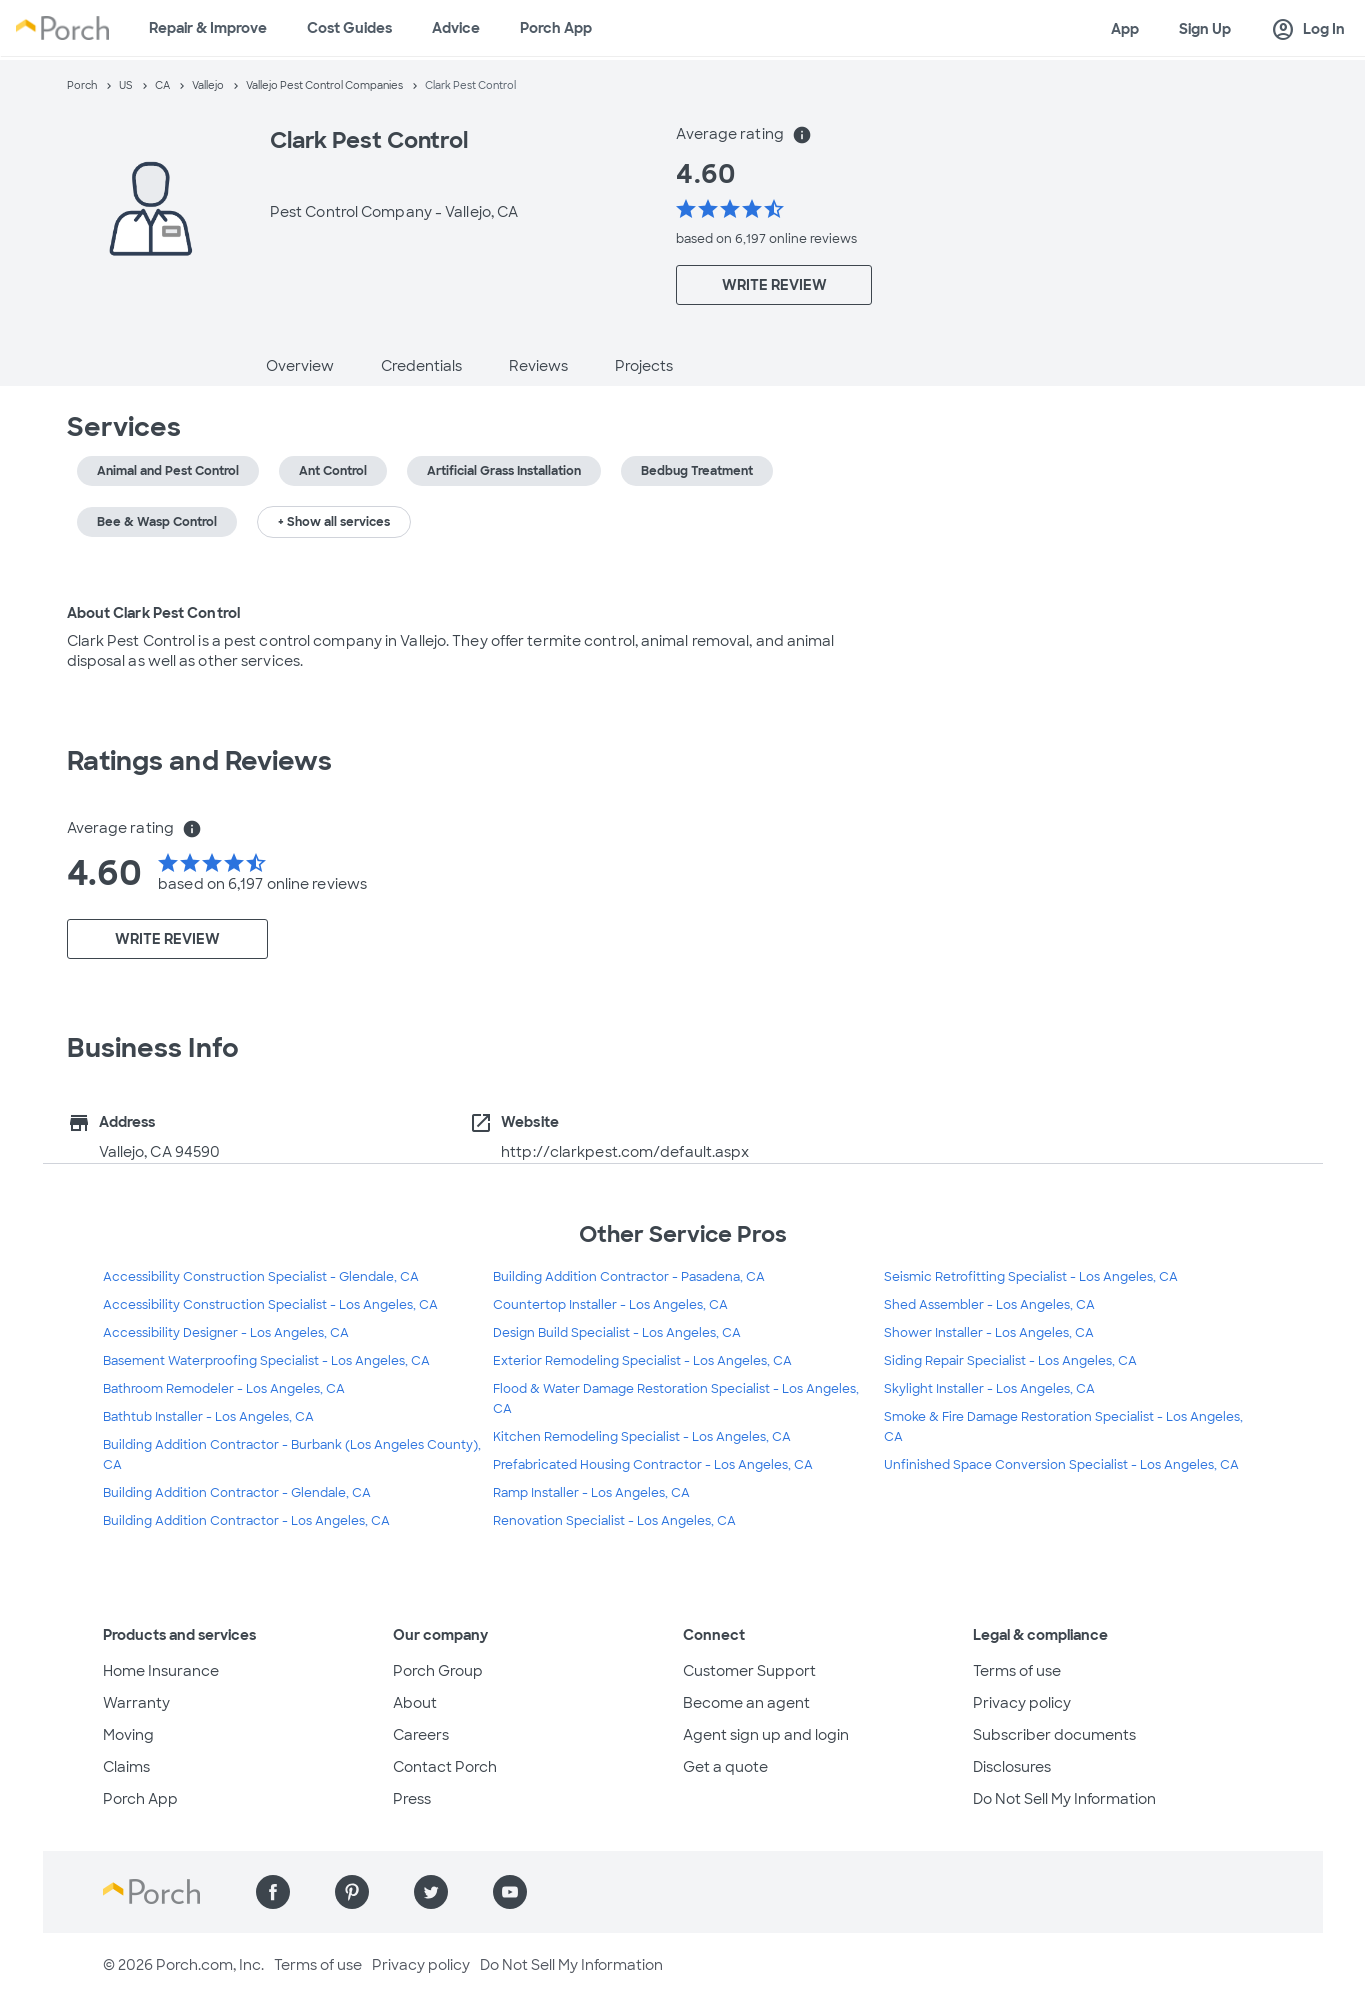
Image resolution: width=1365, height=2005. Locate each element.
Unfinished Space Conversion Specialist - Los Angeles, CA (1061, 1465)
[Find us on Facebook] (273, 1892)
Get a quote (725, 1767)
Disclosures (1012, 1767)
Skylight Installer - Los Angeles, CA (989, 1389)
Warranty (136, 1703)
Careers (421, 1735)
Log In (1308, 30)
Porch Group (438, 1671)
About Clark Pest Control (153, 613)
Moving (128, 1735)
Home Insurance (161, 1671)
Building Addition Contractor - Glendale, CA (237, 1493)
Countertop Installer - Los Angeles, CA (610, 1305)
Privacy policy (1022, 1703)
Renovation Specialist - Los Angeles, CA (614, 1521)
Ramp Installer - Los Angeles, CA (591, 1493)
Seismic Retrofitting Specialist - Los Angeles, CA (1031, 1277)
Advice (456, 28)
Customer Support (749, 1671)
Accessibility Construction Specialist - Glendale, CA (261, 1277)
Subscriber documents (1054, 1735)
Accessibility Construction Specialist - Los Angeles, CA (270, 1305)
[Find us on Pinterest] (352, 1892)
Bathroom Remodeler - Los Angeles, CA (224, 1389)
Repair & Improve (208, 28)
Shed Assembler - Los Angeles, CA (989, 1305)
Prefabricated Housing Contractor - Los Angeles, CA (653, 1465)
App (1125, 29)
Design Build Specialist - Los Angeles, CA (617, 1333)
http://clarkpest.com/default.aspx (625, 1152)
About (415, 1703)
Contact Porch (445, 1767)
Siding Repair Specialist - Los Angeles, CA (1010, 1361)
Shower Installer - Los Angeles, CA (989, 1333)
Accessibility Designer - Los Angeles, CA (226, 1333)
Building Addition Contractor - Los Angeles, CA (246, 1521)
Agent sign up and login (766, 1735)
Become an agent (746, 1703)
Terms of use (1017, 1671)
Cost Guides (349, 28)
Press (412, 1799)
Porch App (556, 28)
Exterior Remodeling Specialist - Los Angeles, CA (642, 1361)
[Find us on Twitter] (431, 1892)
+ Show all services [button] (334, 522)
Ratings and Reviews (200, 761)
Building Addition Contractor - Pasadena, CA (629, 1277)
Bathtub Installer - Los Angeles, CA (208, 1417)
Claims (126, 1767)
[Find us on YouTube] (510, 1892)
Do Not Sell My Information (1064, 1799)
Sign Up (1205, 29)
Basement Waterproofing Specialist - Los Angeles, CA (266, 1361)
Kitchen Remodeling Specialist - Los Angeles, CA (642, 1437)
